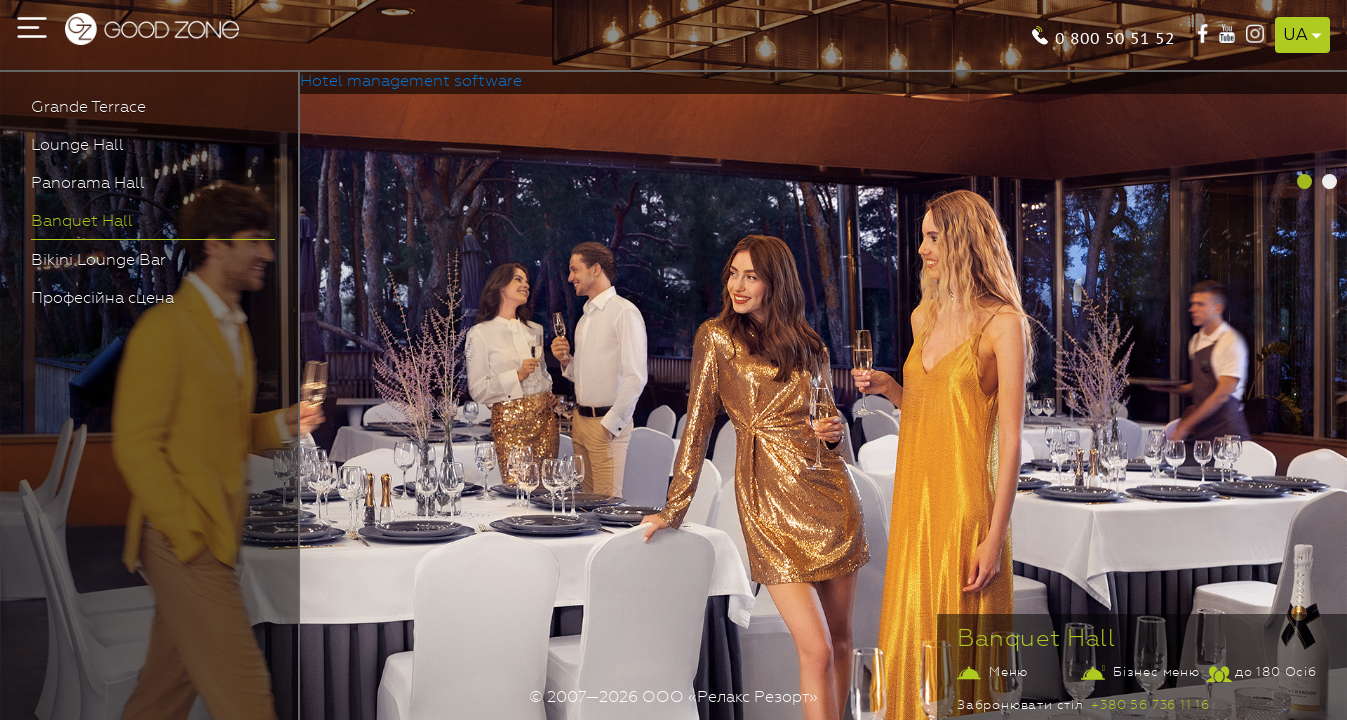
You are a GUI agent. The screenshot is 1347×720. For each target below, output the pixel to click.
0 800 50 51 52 (1115, 36)
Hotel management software (411, 82)
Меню (1008, 672)
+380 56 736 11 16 (1150, 705)
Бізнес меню (1156, 672)
